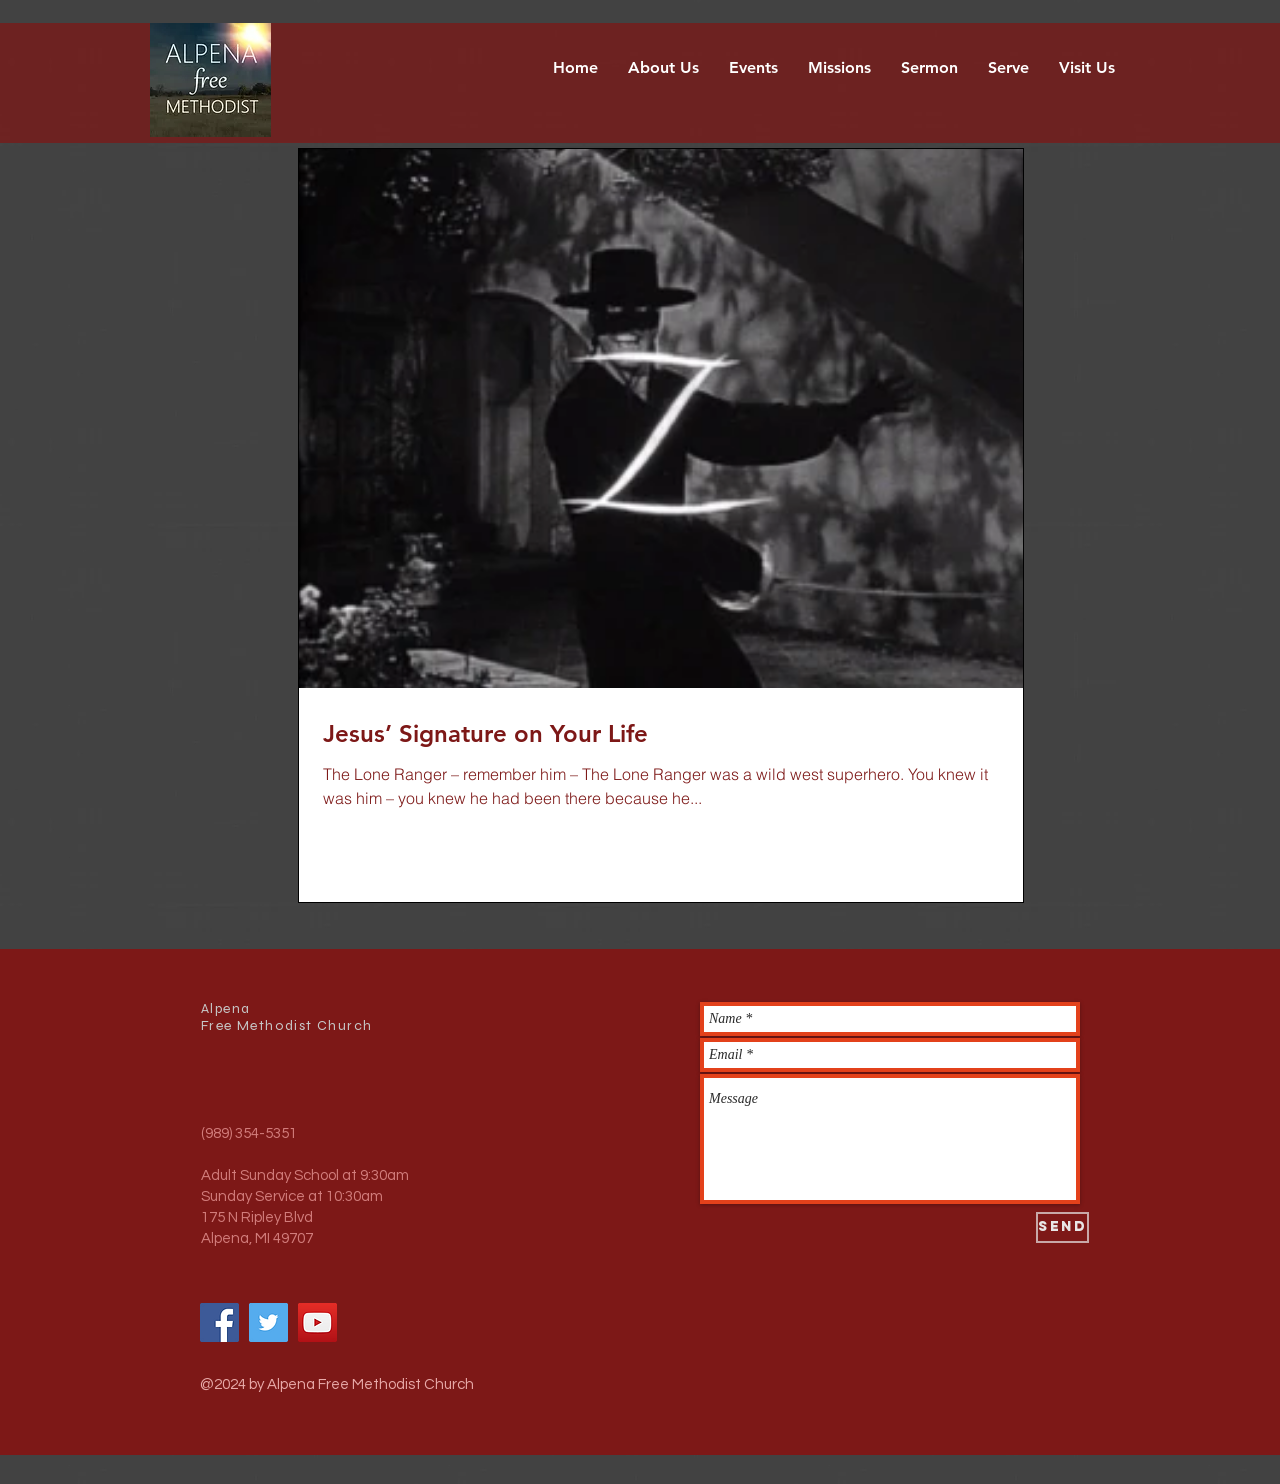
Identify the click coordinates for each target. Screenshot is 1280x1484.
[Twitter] (268, 1322)
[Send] (1062, 1227)
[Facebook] (219, 1322)
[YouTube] (317, 1322)
